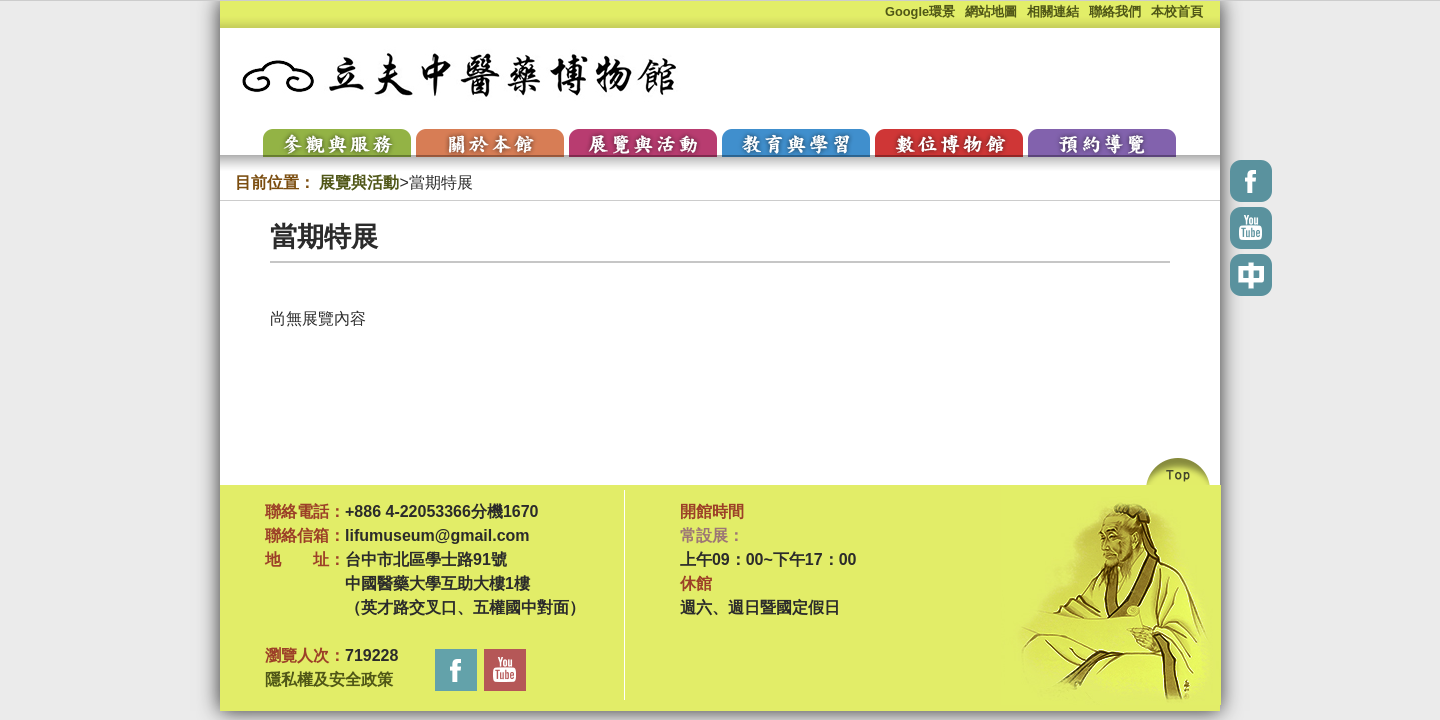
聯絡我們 (1115, 11)
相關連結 (1053, 11)
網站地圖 (991, 11)
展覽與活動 (359, 182)
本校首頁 (1177, 11)
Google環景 (920, 11)
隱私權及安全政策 (329, 679)
